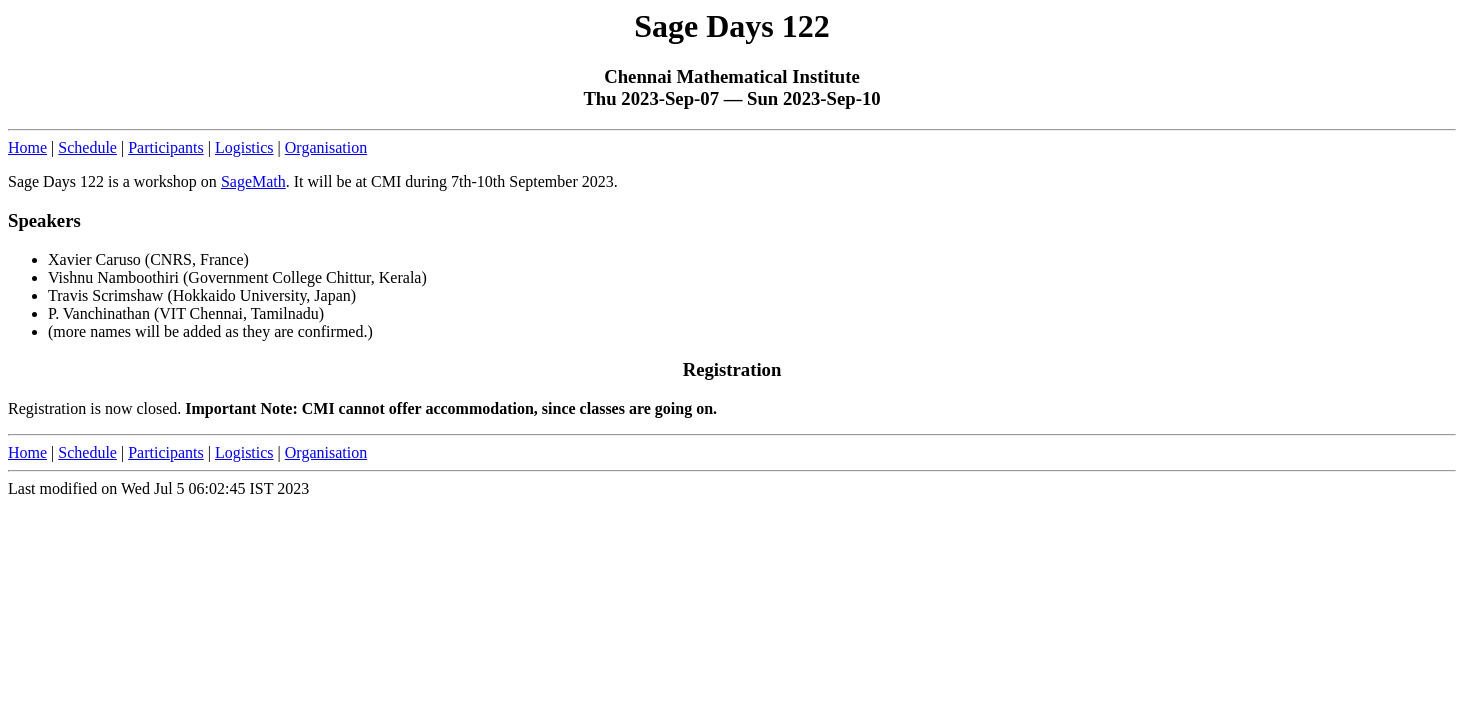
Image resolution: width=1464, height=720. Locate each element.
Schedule (87, 147)
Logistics (244, 147)
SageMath (253, 181)
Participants (166, 147)
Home (27, 147)
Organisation (326, 147)
